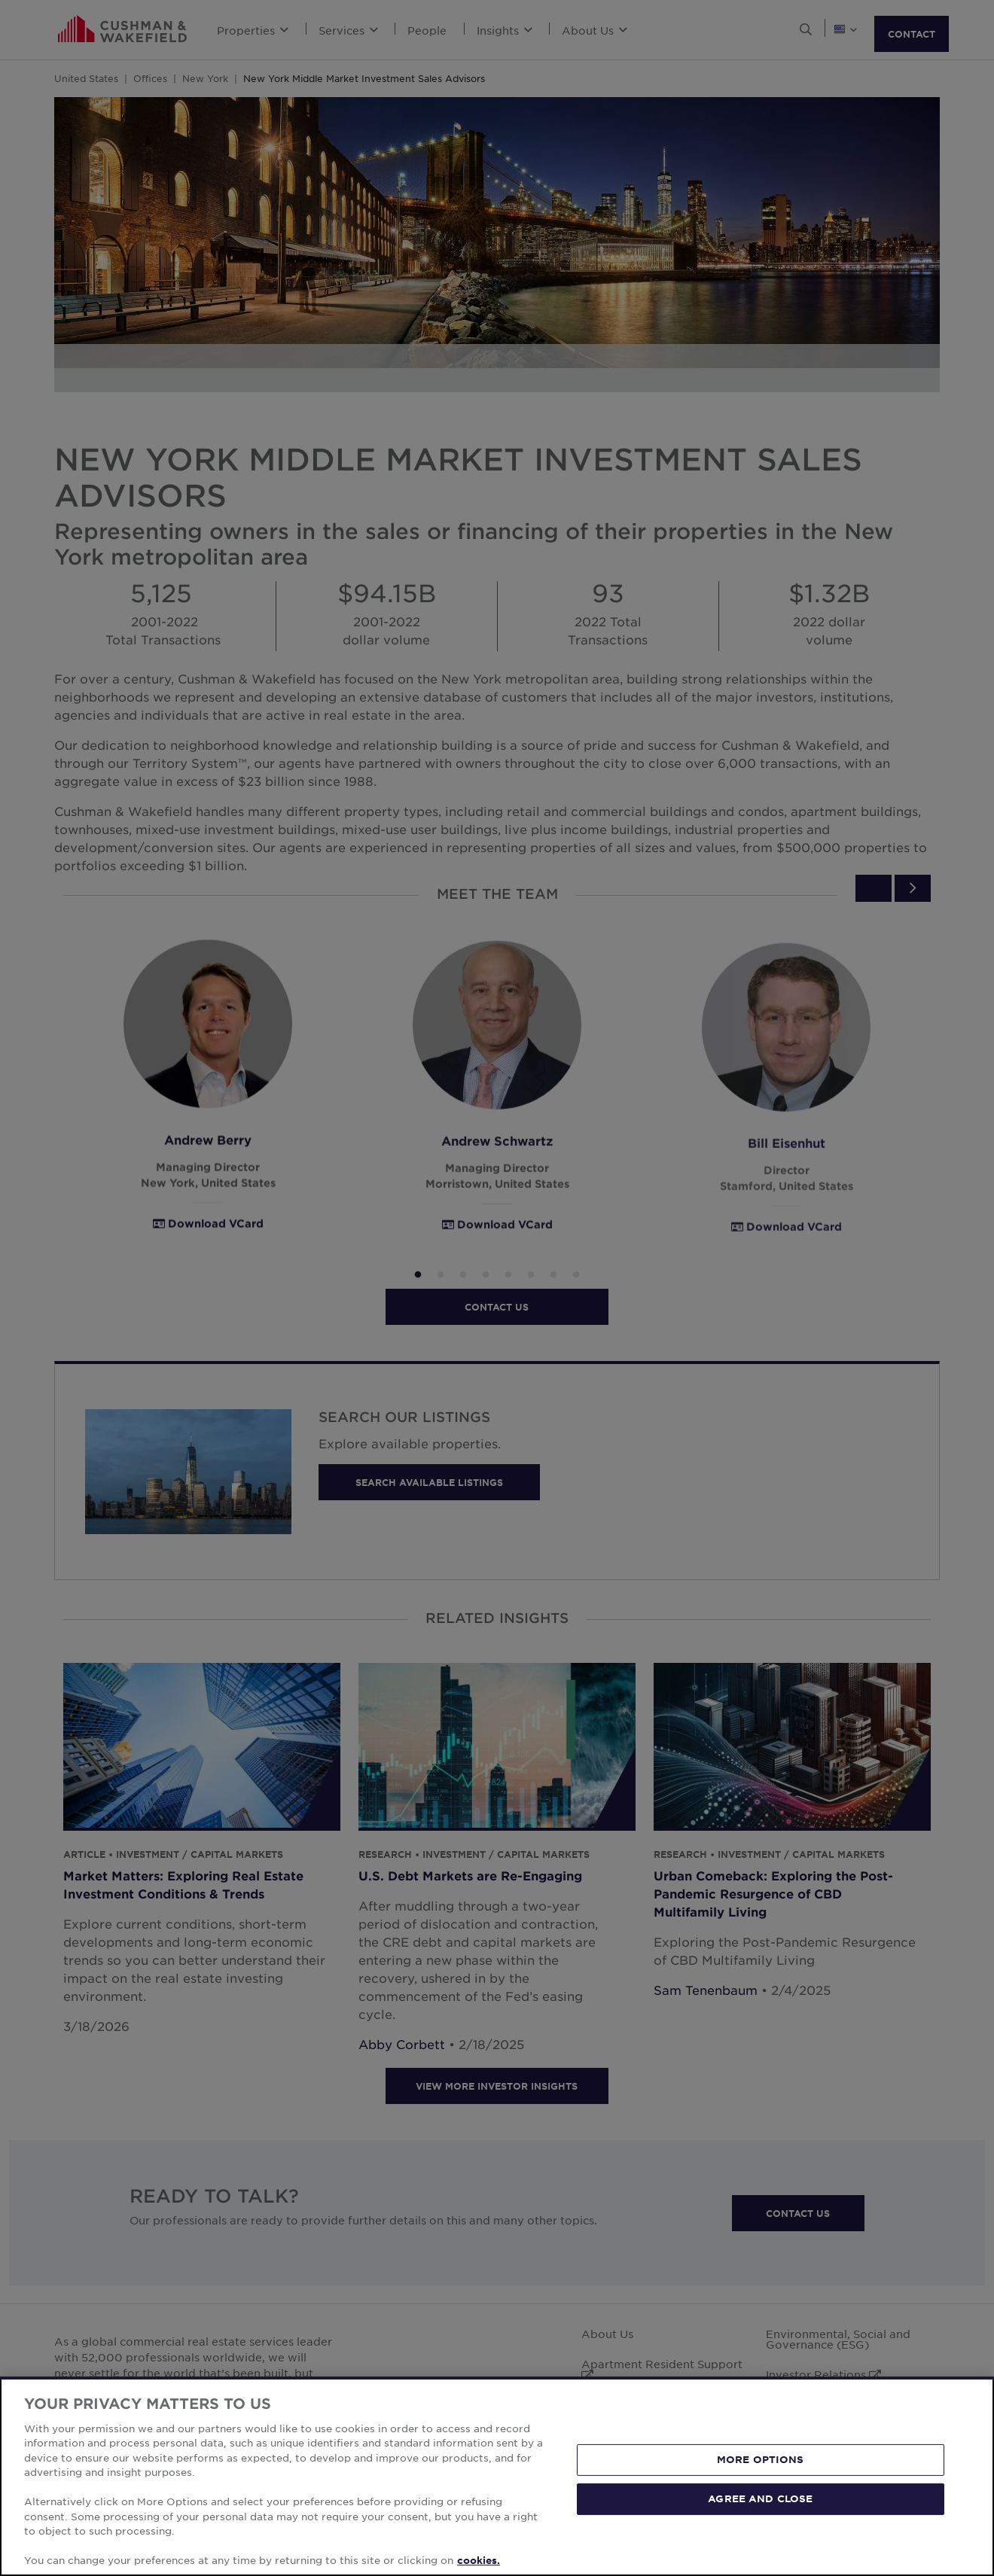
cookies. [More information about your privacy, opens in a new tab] (478, 2560)
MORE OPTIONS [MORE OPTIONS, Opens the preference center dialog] (760, 2459)
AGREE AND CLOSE (760, 2498)
